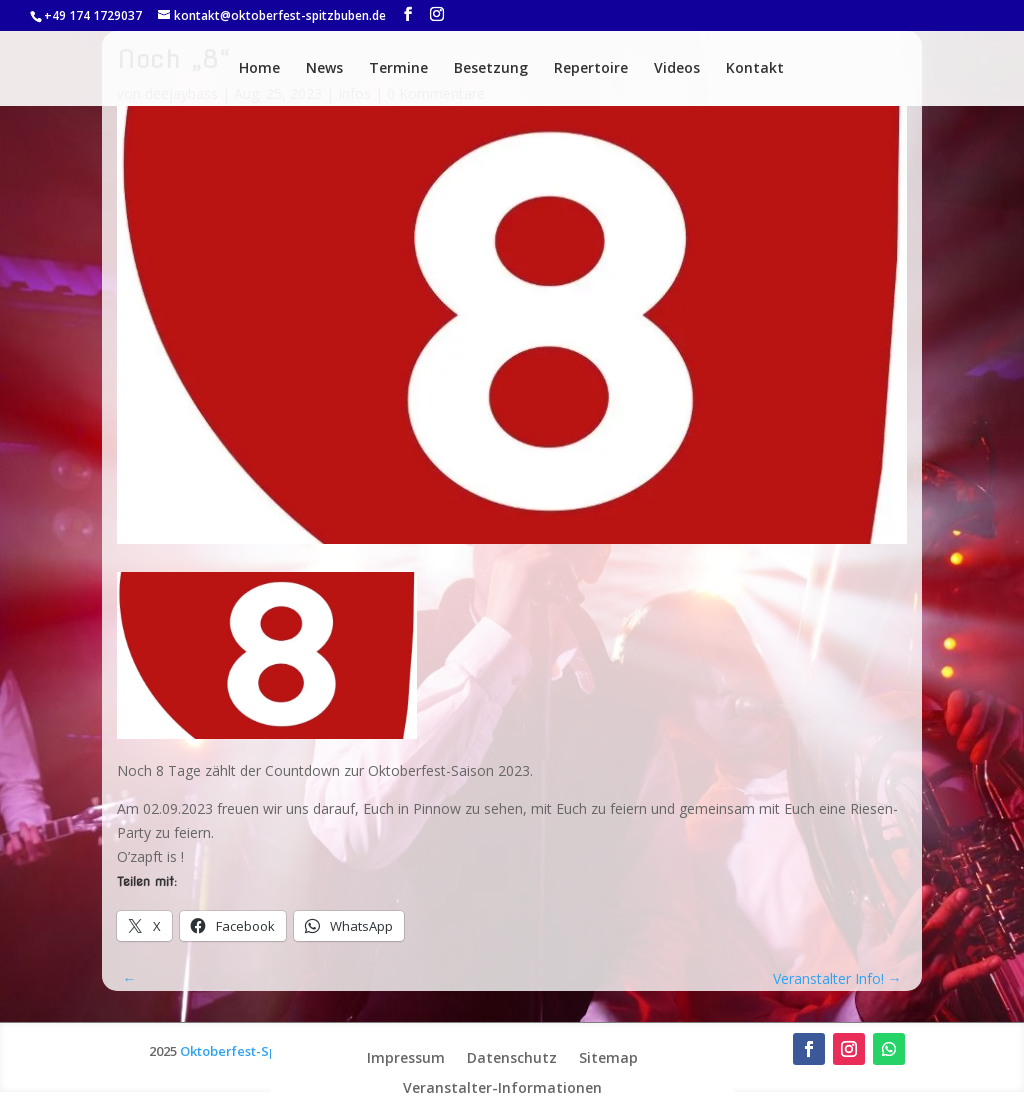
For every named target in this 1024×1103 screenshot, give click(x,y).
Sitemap (608, 1056)
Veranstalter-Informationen (502, 1086)
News (324, 69)
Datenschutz (512, 1056)
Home (259, 69)
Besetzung (491, 69)
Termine (398, 69)
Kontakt (755, 69)
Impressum (406, 1056)
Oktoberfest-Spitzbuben (256, 1051)
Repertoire (591, 69)
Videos (677, 69)
